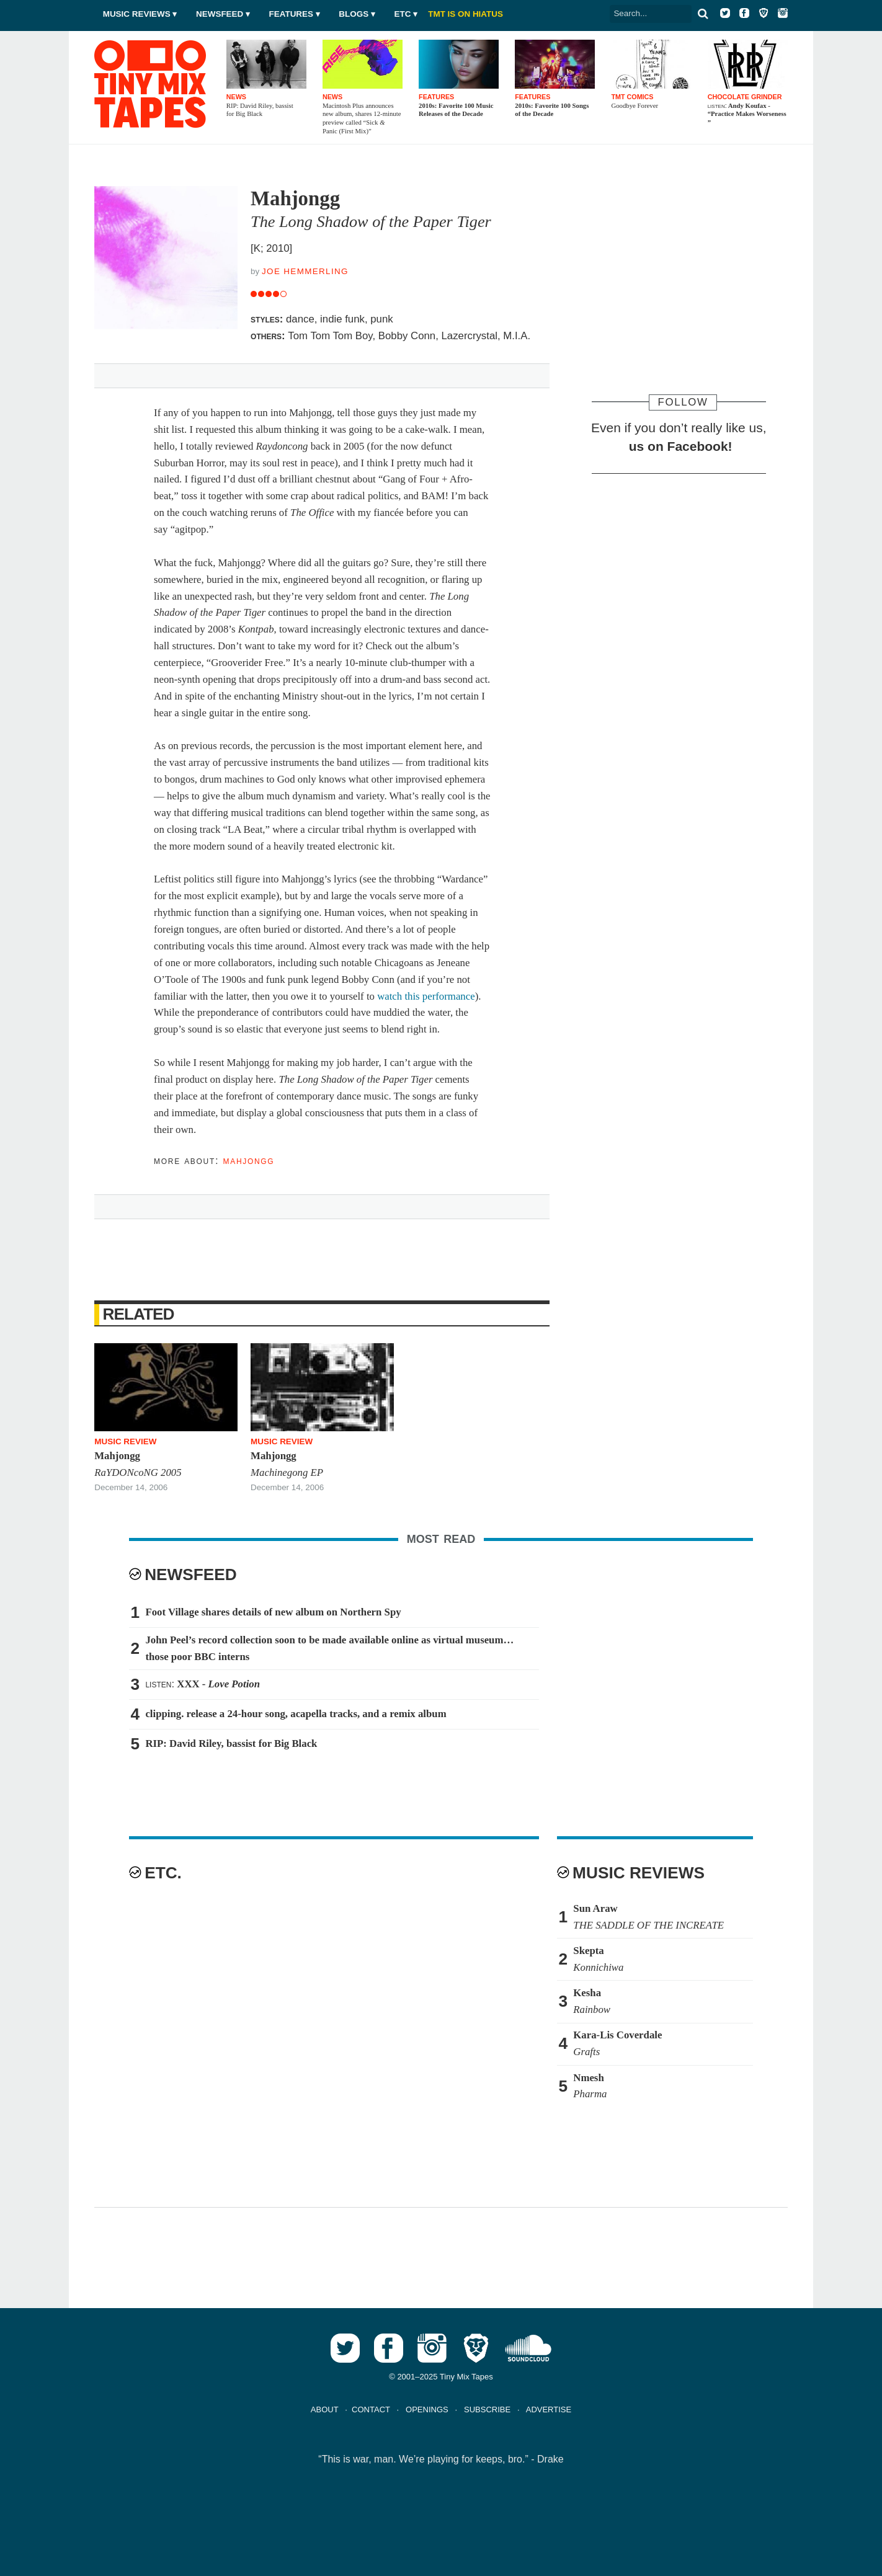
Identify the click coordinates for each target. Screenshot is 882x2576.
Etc (402, 14)
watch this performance (426, 996)
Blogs (353, 14)
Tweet (162, 373)
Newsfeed (219, 14)
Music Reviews (137, 14)
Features (291, 14)
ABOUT (325, 2409)
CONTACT (371, 2409)
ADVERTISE (548, 2409)
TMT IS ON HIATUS (465, 14)
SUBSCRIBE (487, 2409)
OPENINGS (427, 2409)
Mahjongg (249, 1160)
